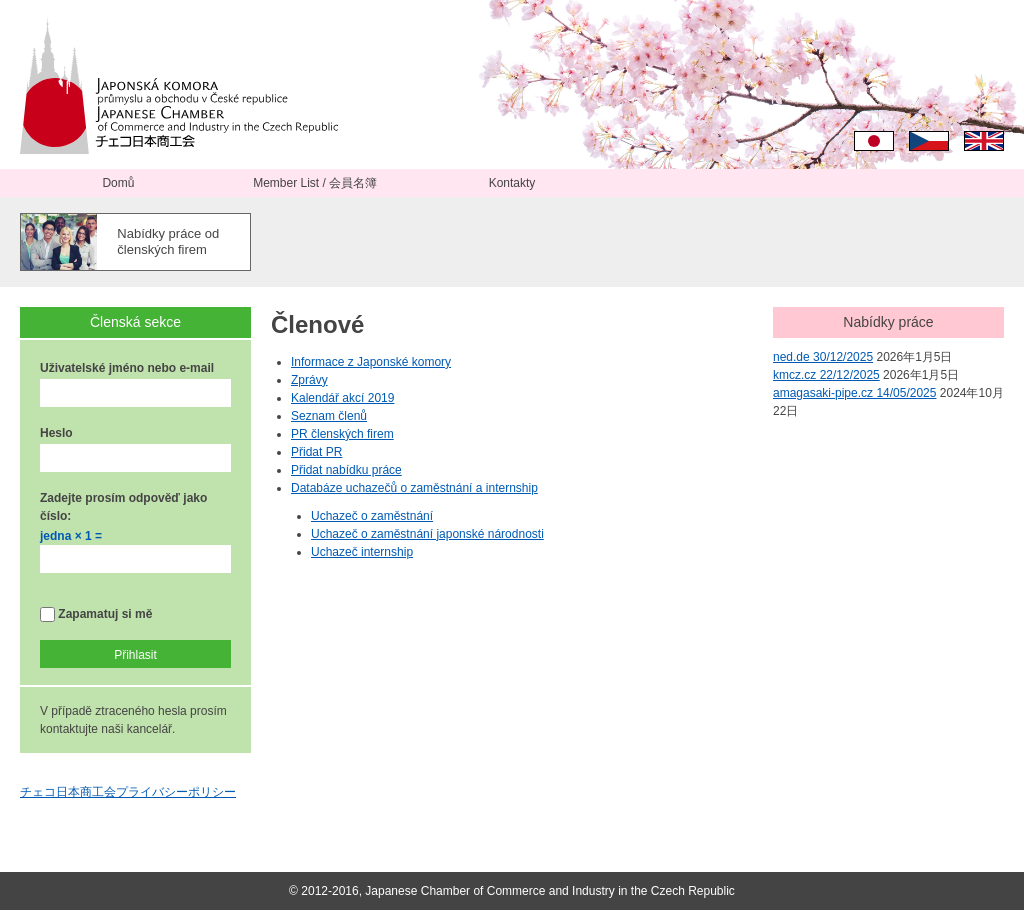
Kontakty (512, 183)
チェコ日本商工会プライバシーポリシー (128, 792)
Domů (118, 183)
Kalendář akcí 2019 (342, 398)
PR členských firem (342, 434)
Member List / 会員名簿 (315, 183)
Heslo (56, 433)
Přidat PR (316, 452)
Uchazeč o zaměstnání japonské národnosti (427, 534)
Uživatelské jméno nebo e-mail (127, 368)
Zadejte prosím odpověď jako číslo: (123, 507)
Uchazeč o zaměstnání (372, 516)
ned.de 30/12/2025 (823, 357)
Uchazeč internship (362, 552)
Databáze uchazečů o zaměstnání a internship (414, 488)
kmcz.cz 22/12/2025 (826, 375)
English (984, 141)
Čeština (929, 141)
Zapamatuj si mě (96, 614)
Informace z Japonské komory (371, 362)
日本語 (874, 141)
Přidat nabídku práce (346, 470)
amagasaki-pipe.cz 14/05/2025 (854, 393)
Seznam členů (329, 416)
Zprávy (309, 380)
